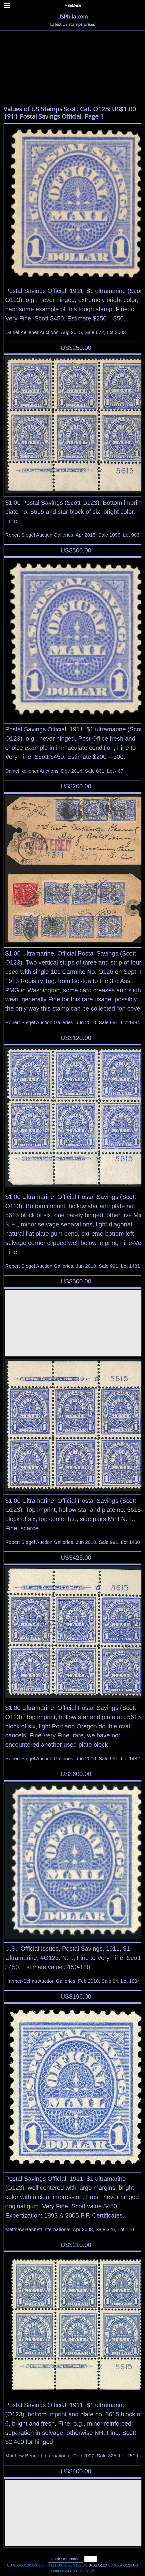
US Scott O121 (44, 2565)
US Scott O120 (19, 2565)
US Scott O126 (82, 2571)
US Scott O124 (120, 2565)
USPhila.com (72, 16)
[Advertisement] (72, 66)
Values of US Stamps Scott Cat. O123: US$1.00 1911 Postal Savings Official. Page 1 (70, 113)
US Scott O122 (69, 2565)
